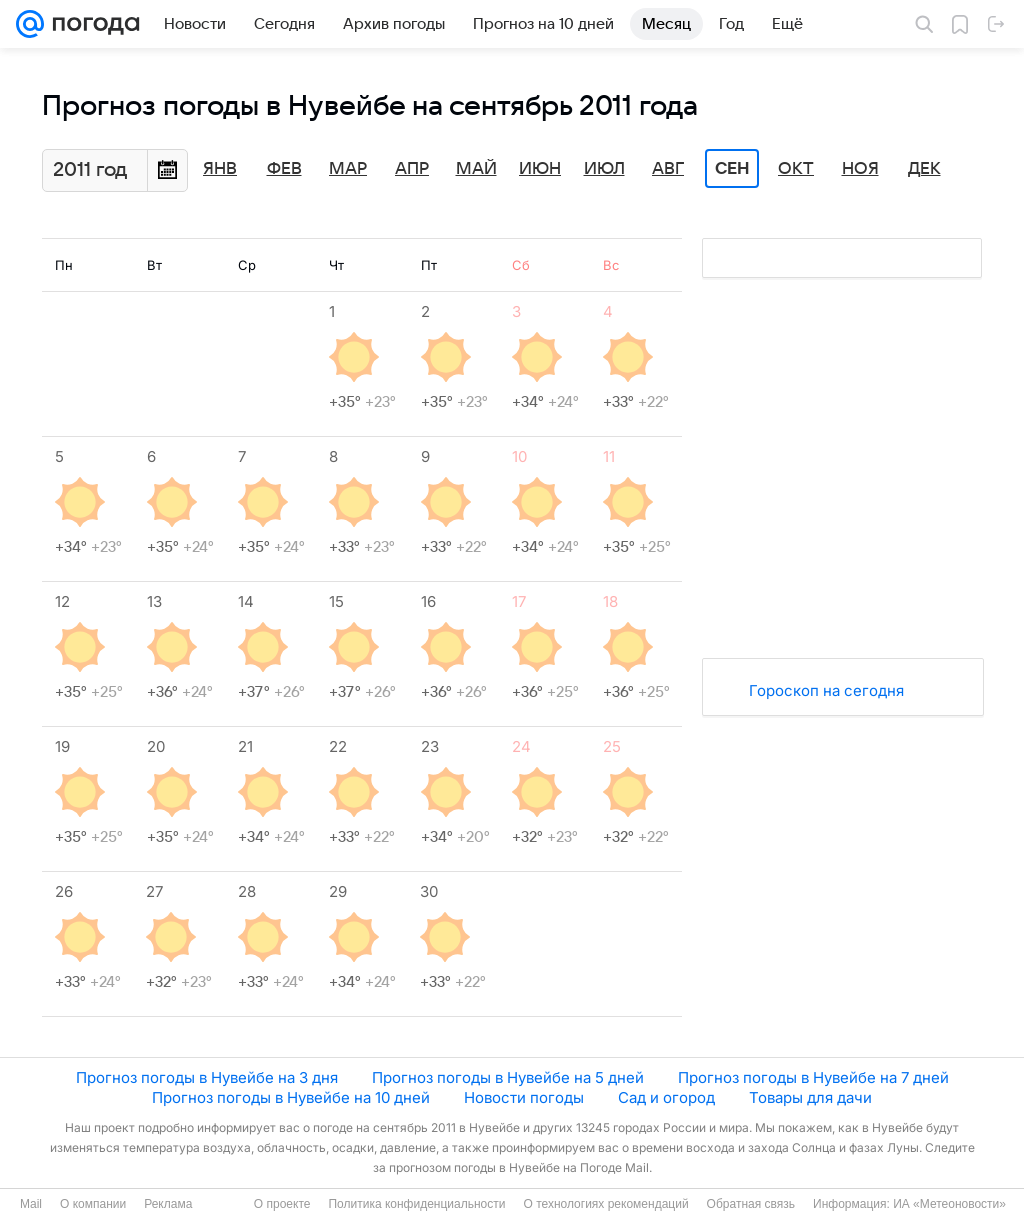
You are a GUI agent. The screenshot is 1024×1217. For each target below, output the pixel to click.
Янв (220, 169)
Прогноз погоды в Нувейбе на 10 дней (291, 1097)
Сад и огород (666, 1097)
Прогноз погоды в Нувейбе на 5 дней (508, 1077)
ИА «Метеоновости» (949, 1204)
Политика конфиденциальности (416, 1204)
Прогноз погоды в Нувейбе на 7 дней (813, 1077)
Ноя (860, 169)
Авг (668, 169)
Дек (924, 169)
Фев (284, 169)
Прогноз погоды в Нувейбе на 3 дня (207, 1077)
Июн (540, 169)
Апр (412, 169)
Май (476, 169)
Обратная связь (751, 1204)
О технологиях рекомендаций (605, 1204)
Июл (604, 169)
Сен (732, 169)
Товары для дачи (810, 1097)
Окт (796, 169)
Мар (348, 169)
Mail (31, 1204)
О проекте (282, 1204)
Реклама (168, 1204)
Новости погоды (524, 1097)
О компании (93, 1204)
